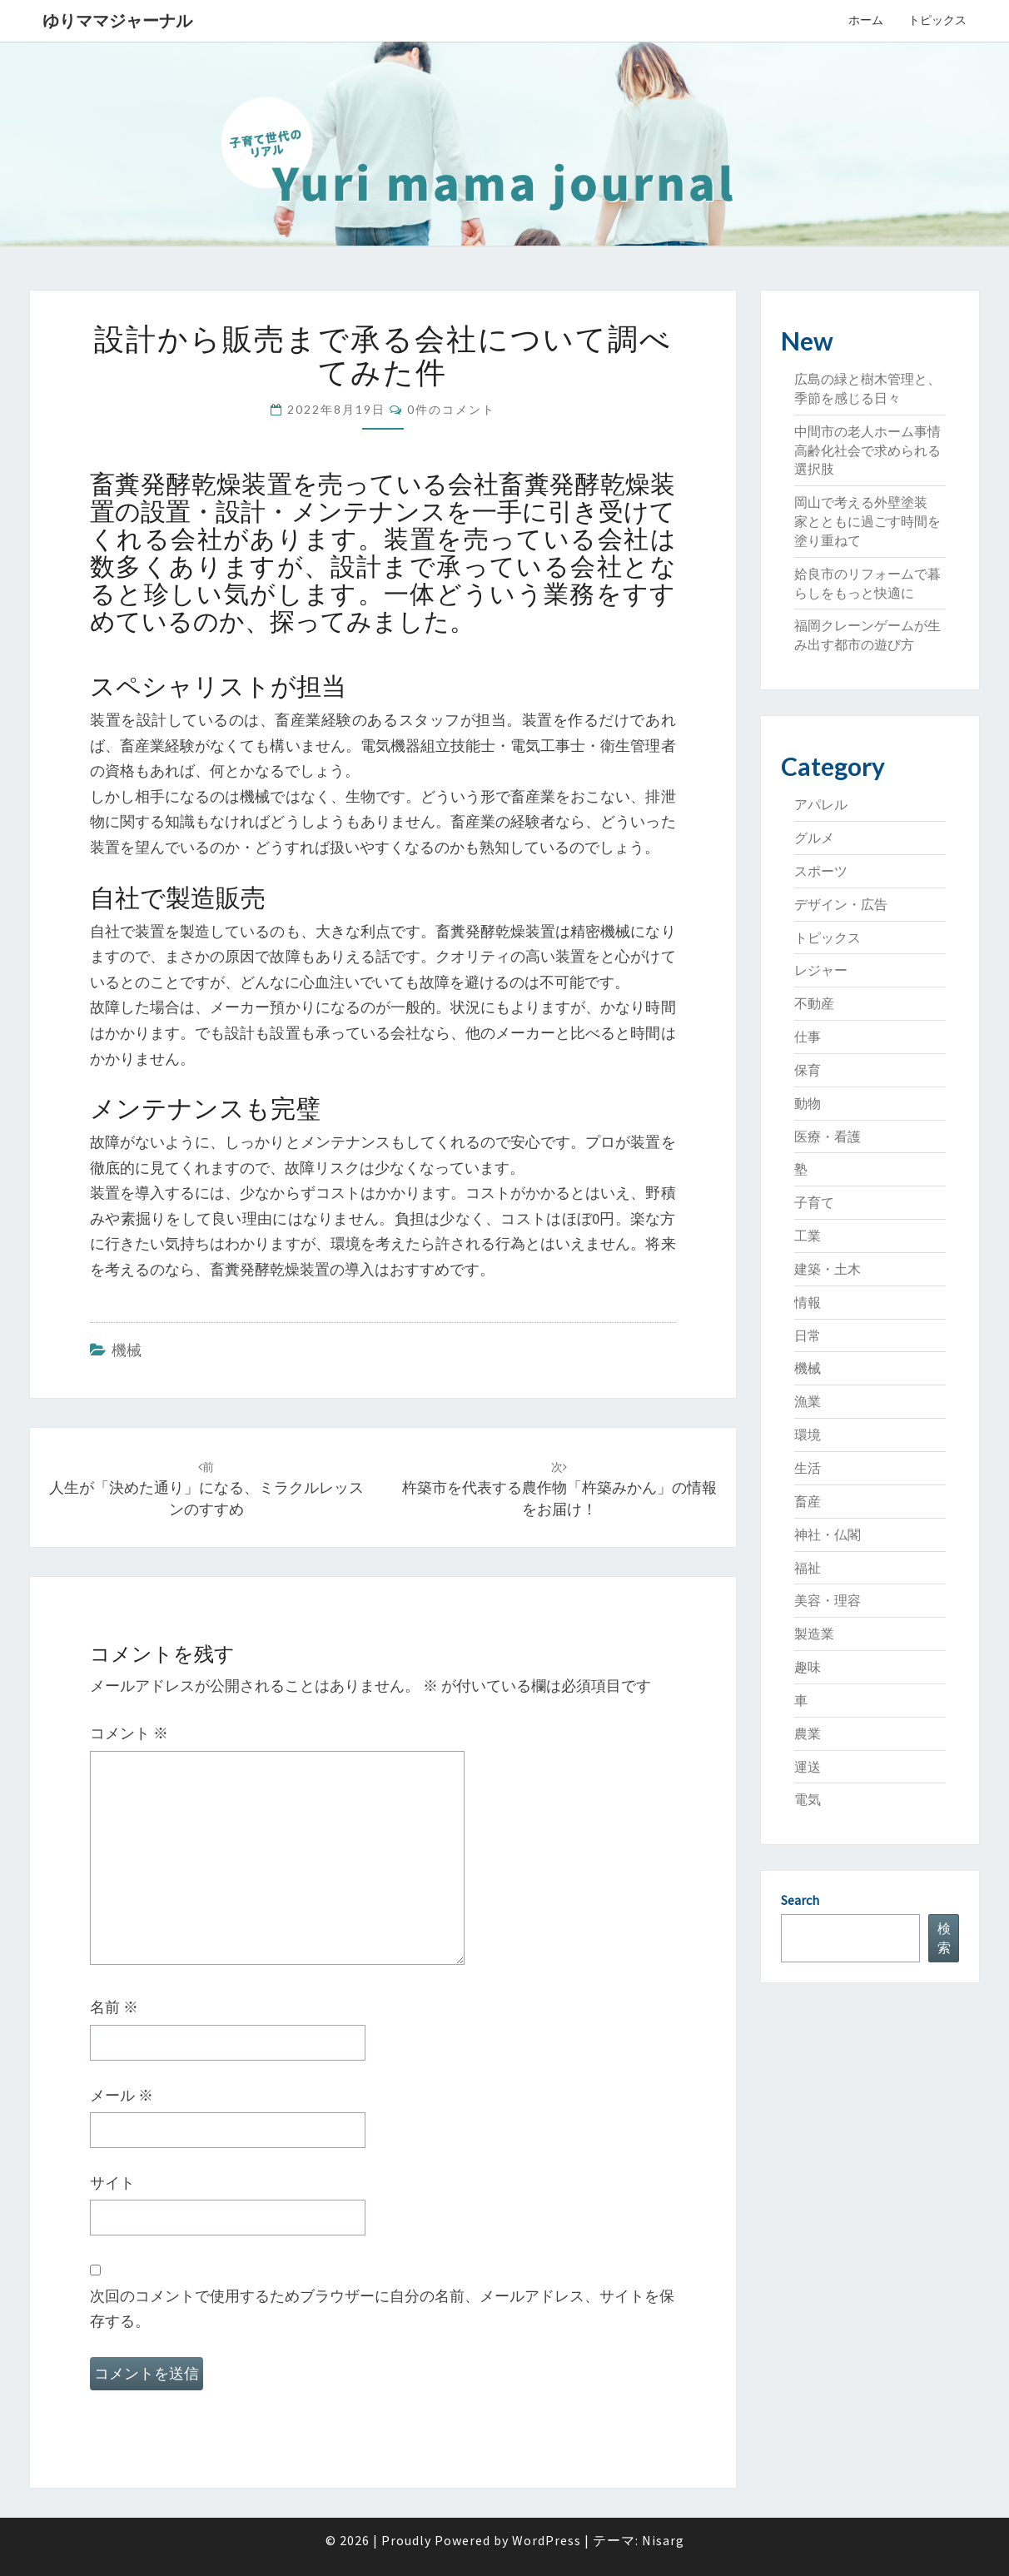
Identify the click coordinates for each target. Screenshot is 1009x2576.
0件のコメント (451, 409)
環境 (807, 1434)
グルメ (814, 837)
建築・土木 (827, 1269)
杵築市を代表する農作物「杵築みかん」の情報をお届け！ (559, 1489)
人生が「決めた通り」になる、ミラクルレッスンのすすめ (206, 1489)
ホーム (865, 19)
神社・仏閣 (827, 1534)
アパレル (820, 804)
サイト (112, 2182)
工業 (807, 1235)
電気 (807, 1799)
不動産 (814, 1003)
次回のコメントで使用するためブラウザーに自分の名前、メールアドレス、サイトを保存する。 (382, 2308)
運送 (807, 1766)
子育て (814, 1202)
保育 (807, 1070)
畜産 (807, 1501)
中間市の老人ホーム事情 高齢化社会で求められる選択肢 (874, 450)
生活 (807, 1468)
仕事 (807, 1036)
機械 (127, 1350)
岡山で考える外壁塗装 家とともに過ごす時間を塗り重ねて (867, 521)
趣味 (807, 1666)
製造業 (814, 1633)
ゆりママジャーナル (117, 20)
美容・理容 (827, 1600)
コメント (129, 1733)
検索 (944, 1938)
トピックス (937, 19)
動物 (807, 1103)
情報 (807, 1302)
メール (121, 2095)
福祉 (807, 1567)
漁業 (807, 1401)
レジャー (820, 970)
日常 (807, 1335)
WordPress (546, 2540)
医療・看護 (827, 1136)
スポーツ (820, 871)
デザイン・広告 (840, 904)
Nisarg (663, 2540)
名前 (114, 2007)
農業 (807, 1733)
